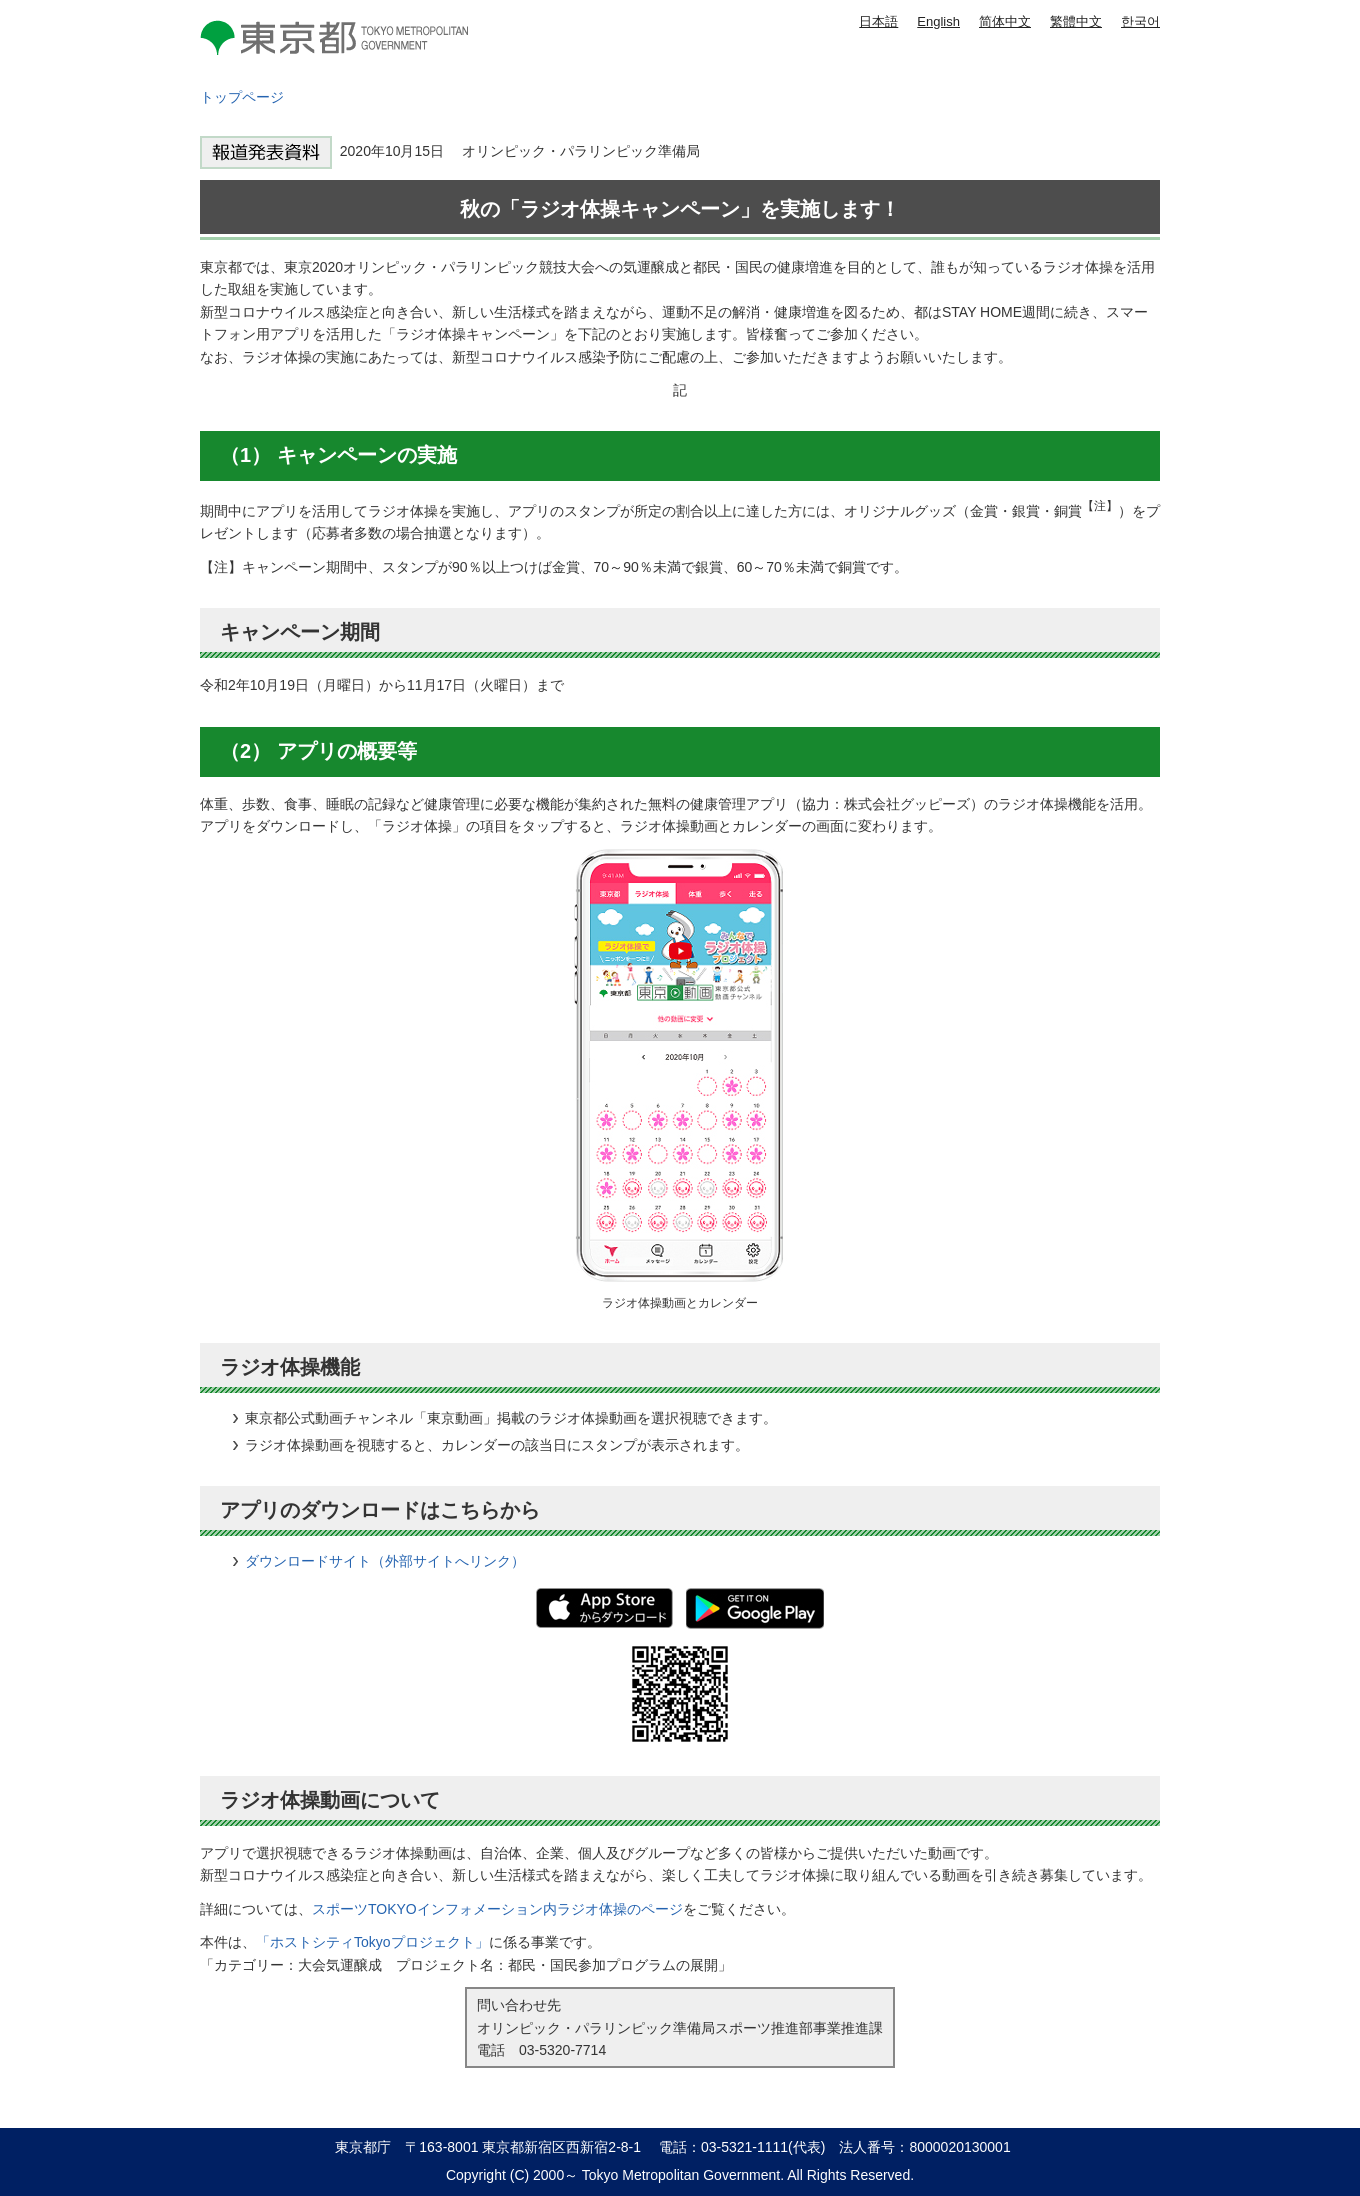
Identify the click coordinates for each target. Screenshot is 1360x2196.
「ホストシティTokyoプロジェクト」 (372, 1942)
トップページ (242, 97)
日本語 (878, 21)
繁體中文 (1076, 21)
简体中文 (1005, 21)
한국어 (1140, 21)
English (938, 21)
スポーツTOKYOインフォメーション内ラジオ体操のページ (497, 1909)
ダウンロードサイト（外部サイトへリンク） (385, 1561)
